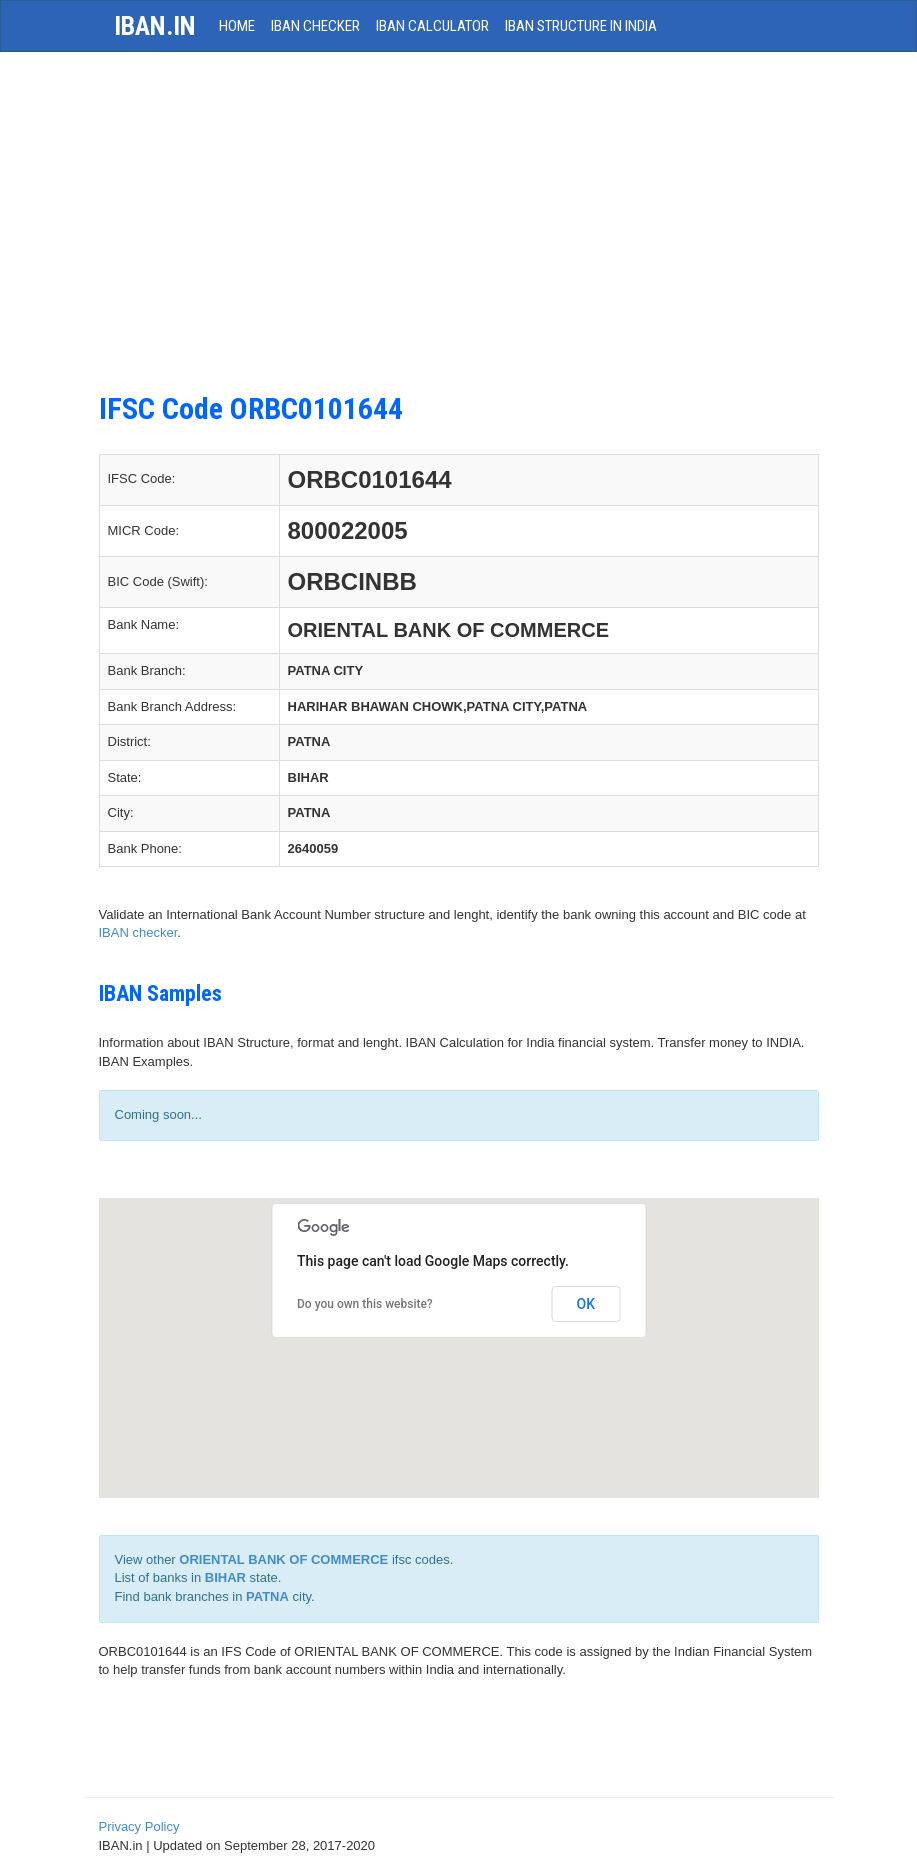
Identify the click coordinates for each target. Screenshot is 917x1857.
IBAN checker (138, 932)
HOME (237, 26)
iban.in (155, 26)
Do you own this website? (365, 1304)
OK (586, 1304)
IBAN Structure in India (581, 26)
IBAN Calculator (432, 26)
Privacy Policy (139, 1826)
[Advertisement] (458, 212)
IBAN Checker (315, 26)
